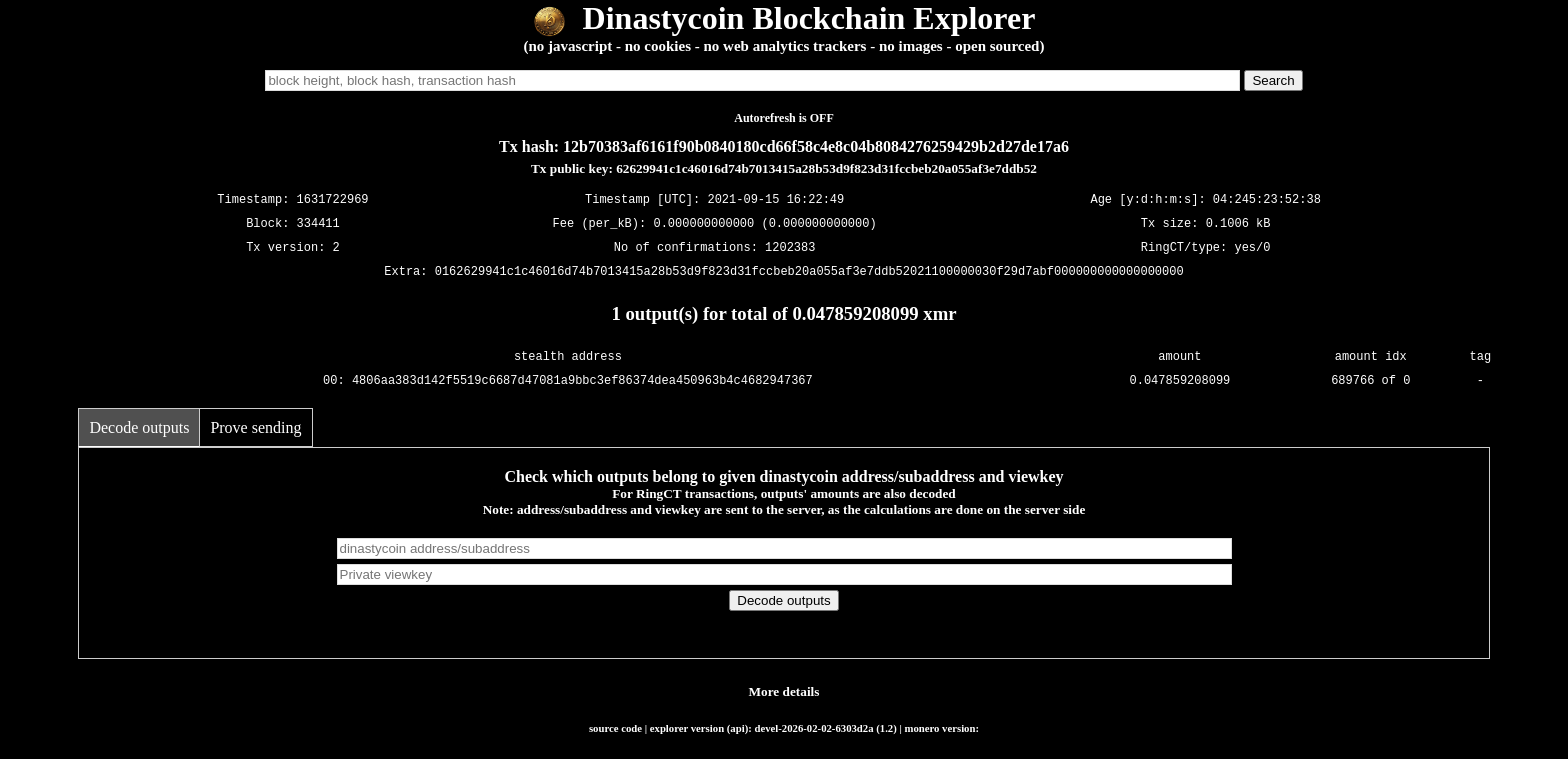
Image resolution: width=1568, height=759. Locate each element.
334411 (318, 223)
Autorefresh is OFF (784, 118)
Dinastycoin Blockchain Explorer (784, 18)
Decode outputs (139, 427)
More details (784, 691)
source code (615, 728)
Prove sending (255, 427)
